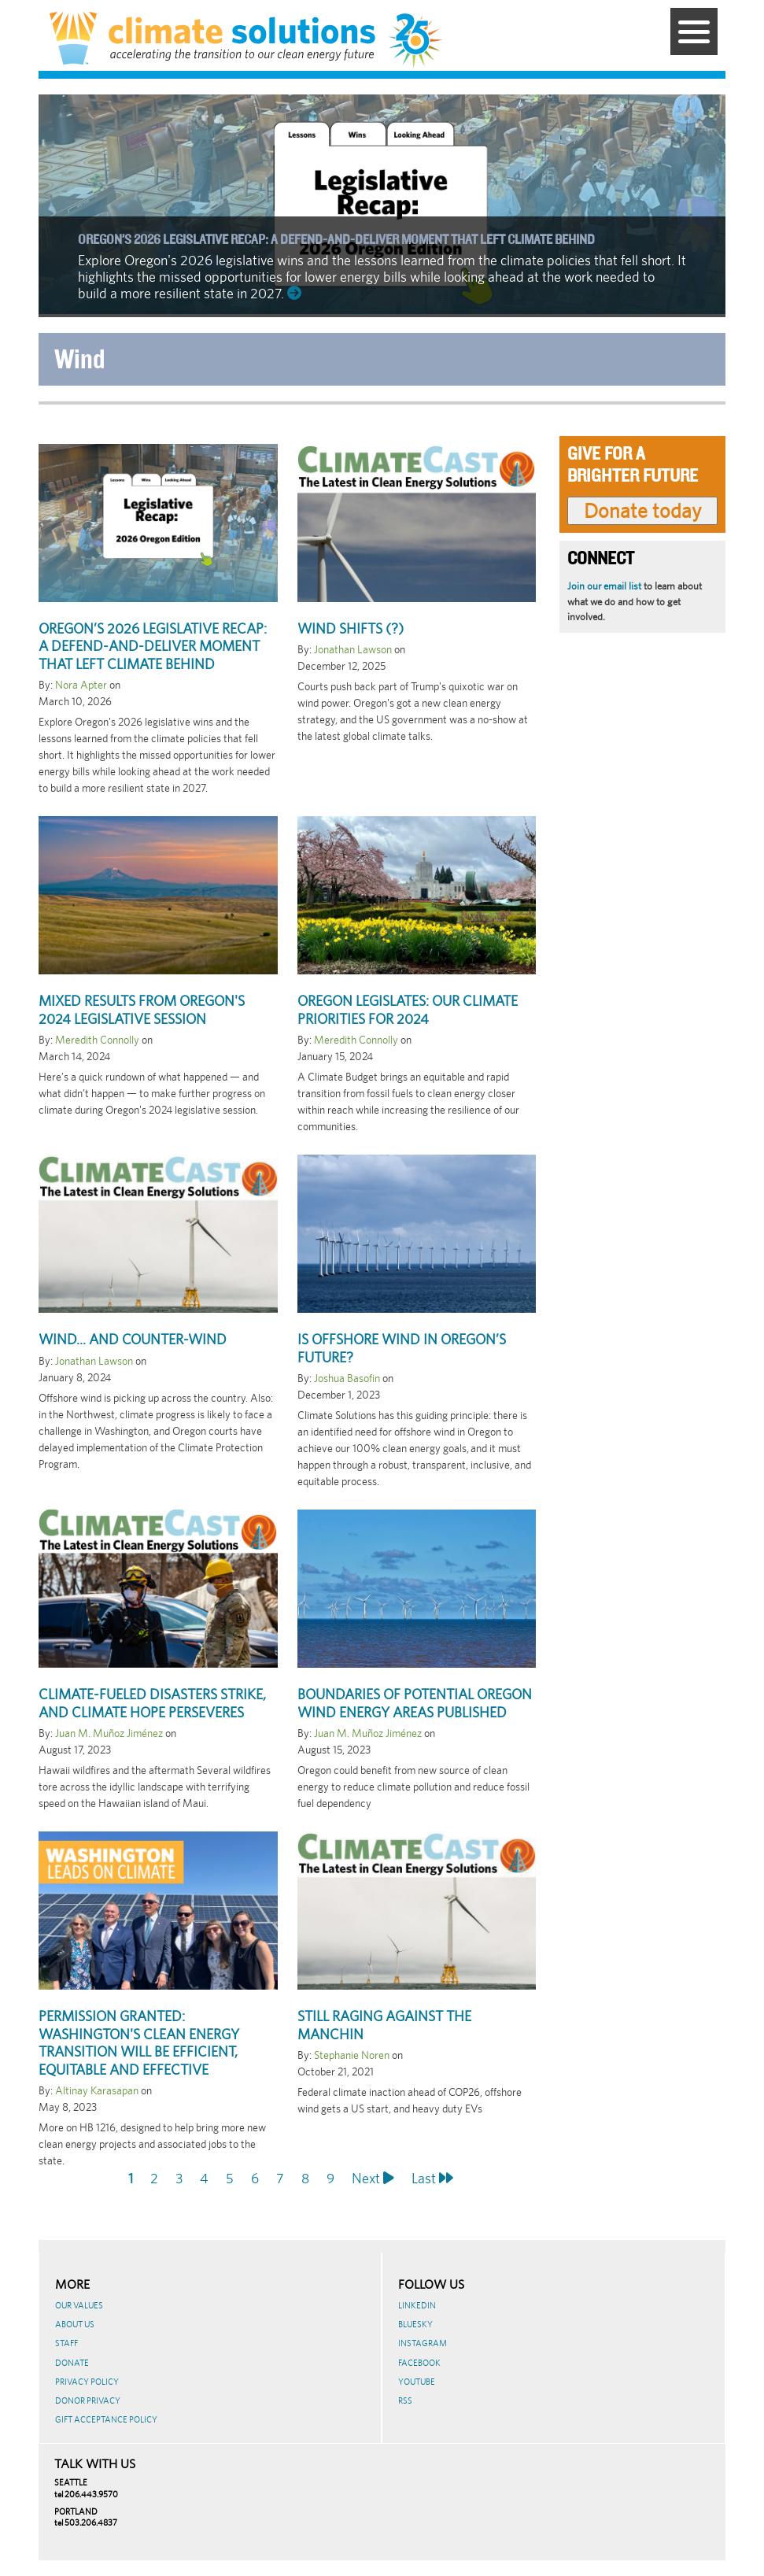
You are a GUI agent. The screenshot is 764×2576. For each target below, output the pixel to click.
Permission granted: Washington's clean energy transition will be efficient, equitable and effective (139, 2043)
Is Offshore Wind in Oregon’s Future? (401, 1348)
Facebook (419, 2362)
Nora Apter (81, 684)
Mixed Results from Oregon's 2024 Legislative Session (142, 1009)
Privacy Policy (87, 2381)
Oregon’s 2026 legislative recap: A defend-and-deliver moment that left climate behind (336, 240)
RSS (405, 2400)
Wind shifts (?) (350, 628)
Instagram (422, 2343)
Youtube (416, 2381)
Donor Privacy (87, 2400)
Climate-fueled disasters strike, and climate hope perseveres (152, 1703)
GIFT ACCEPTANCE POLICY (106, 2419)
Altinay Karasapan (96, 2090)
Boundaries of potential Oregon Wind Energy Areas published (414, 1703)
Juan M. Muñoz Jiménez (109, 1733)
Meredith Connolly (97, 1039)
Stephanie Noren (351, 2055)
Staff (66, 2343)
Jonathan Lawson (353, 649)
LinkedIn (417, 2305)
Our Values (79, 2305)
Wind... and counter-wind (133, 1339)
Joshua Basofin (347, 1378)
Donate (72, 2362)
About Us (74, 2324)
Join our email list (604, 586)
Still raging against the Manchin (384, 2025)
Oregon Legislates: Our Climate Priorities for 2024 (407, 1009)
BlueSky (415, 2324)
